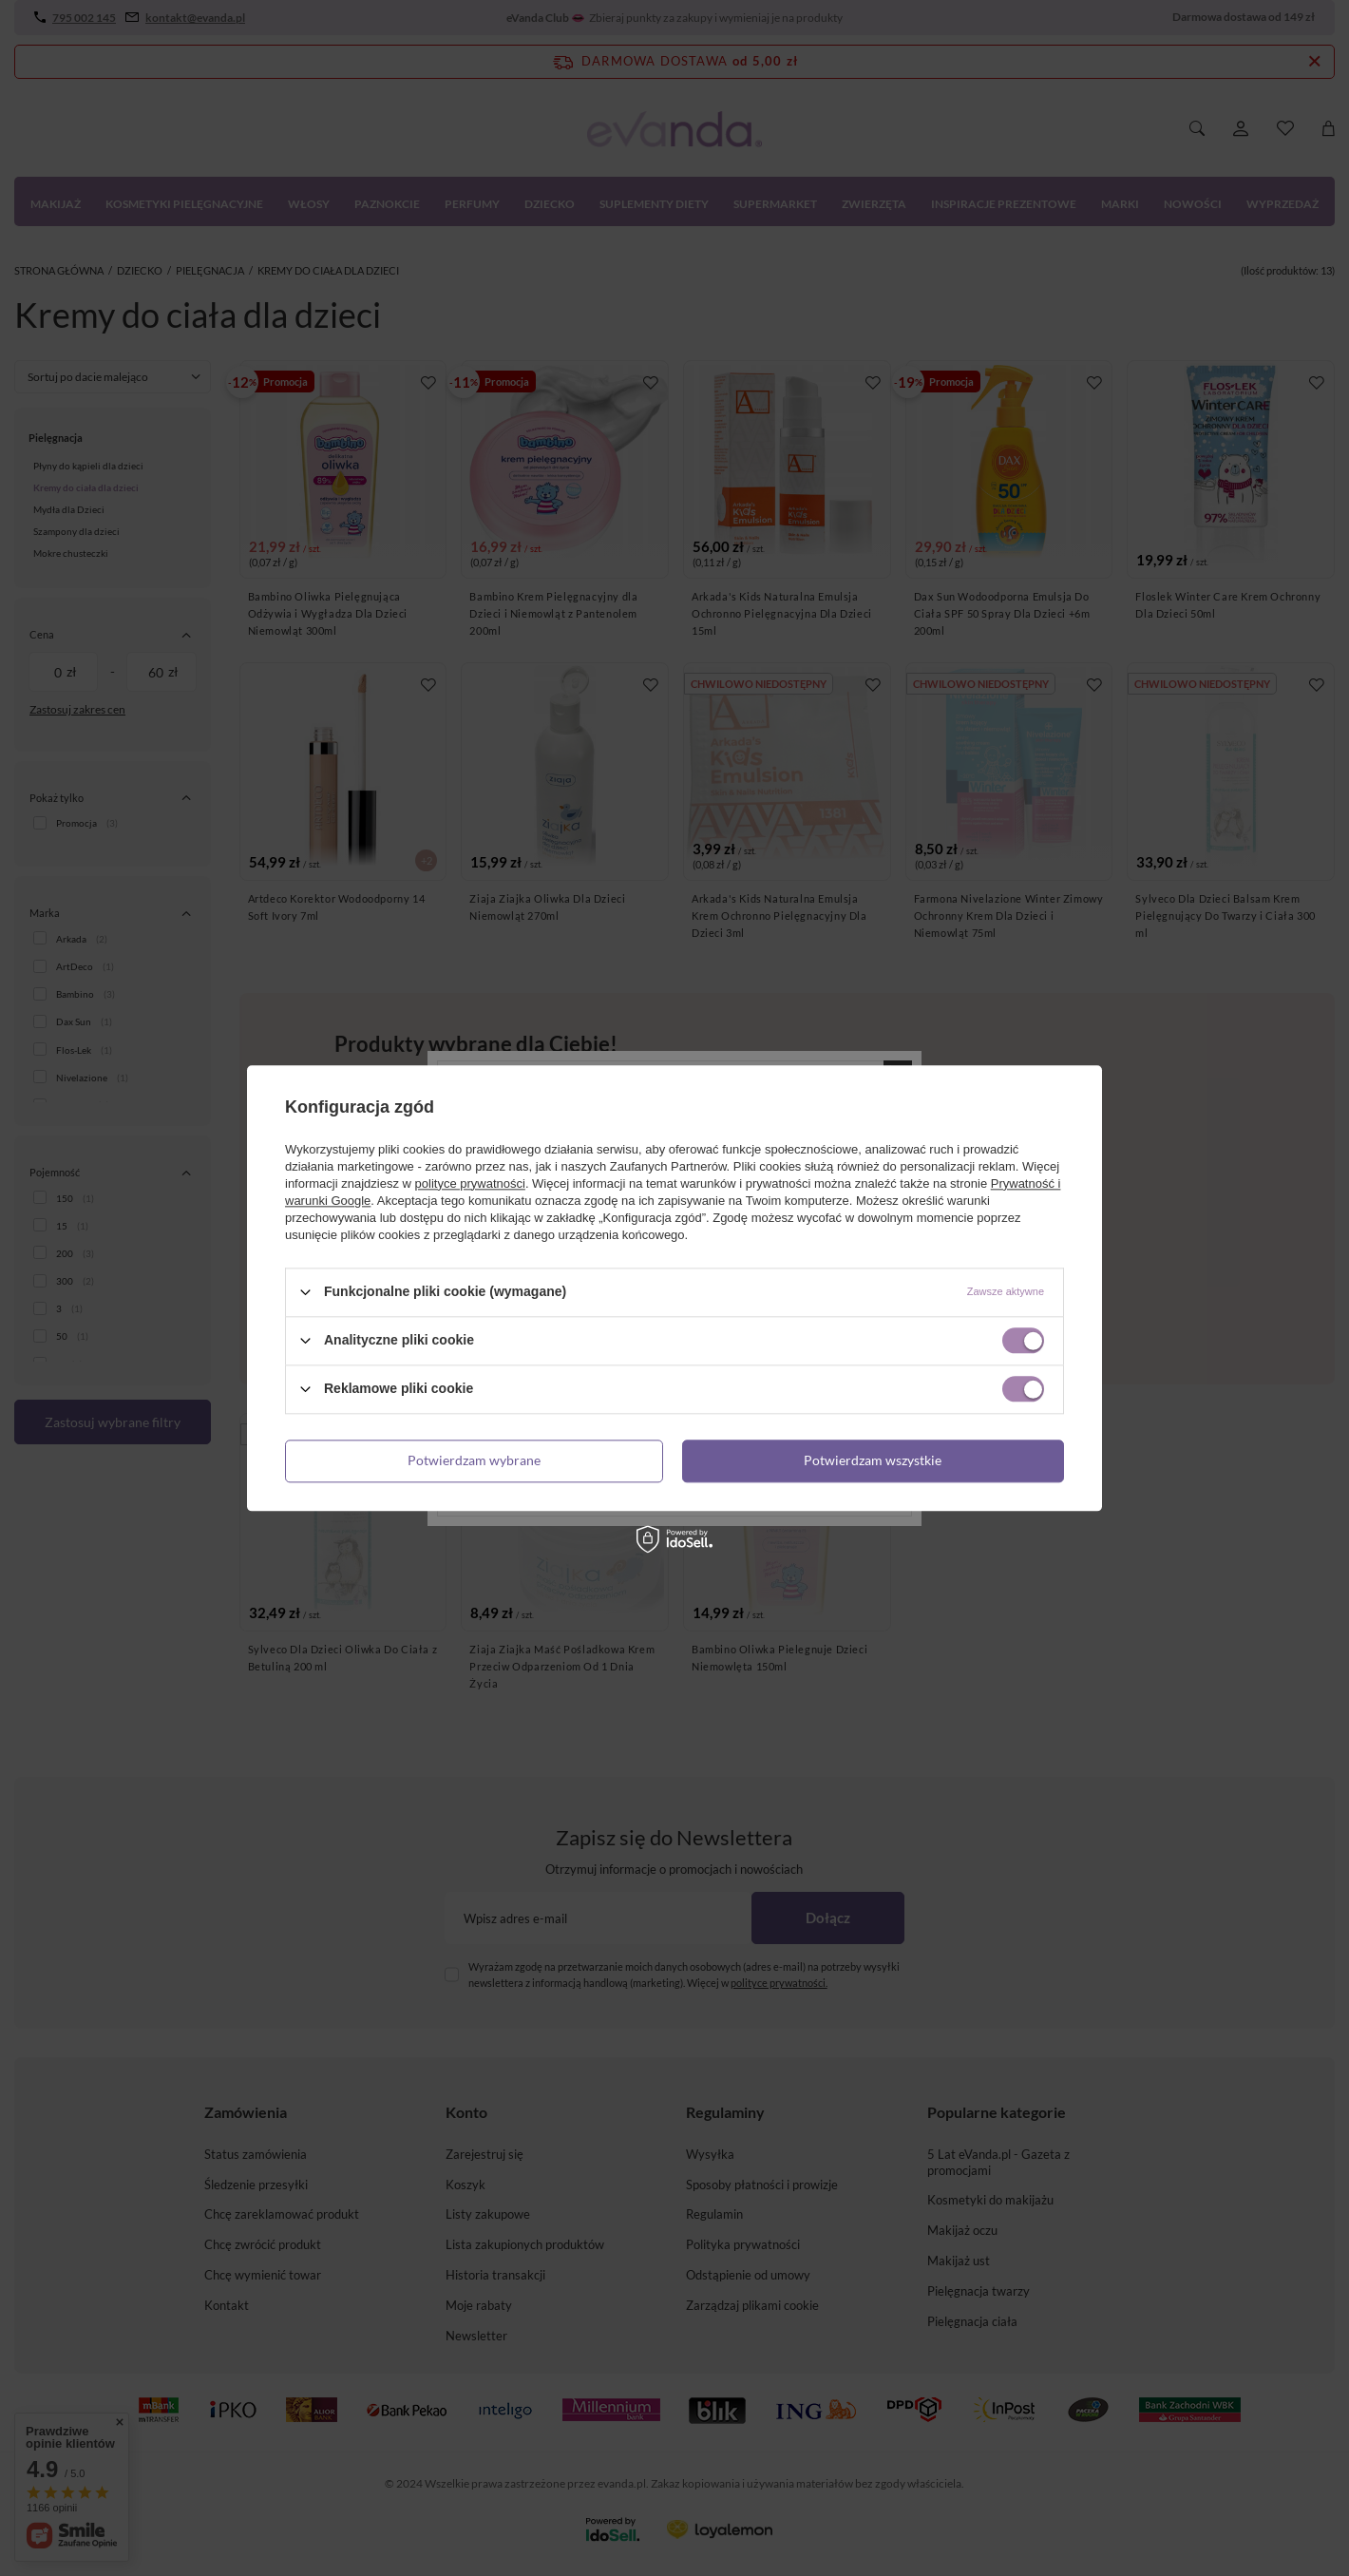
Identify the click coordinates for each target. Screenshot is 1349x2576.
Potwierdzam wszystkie (872, 1460)
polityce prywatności (470, 1183)
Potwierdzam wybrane (474, 1460)
